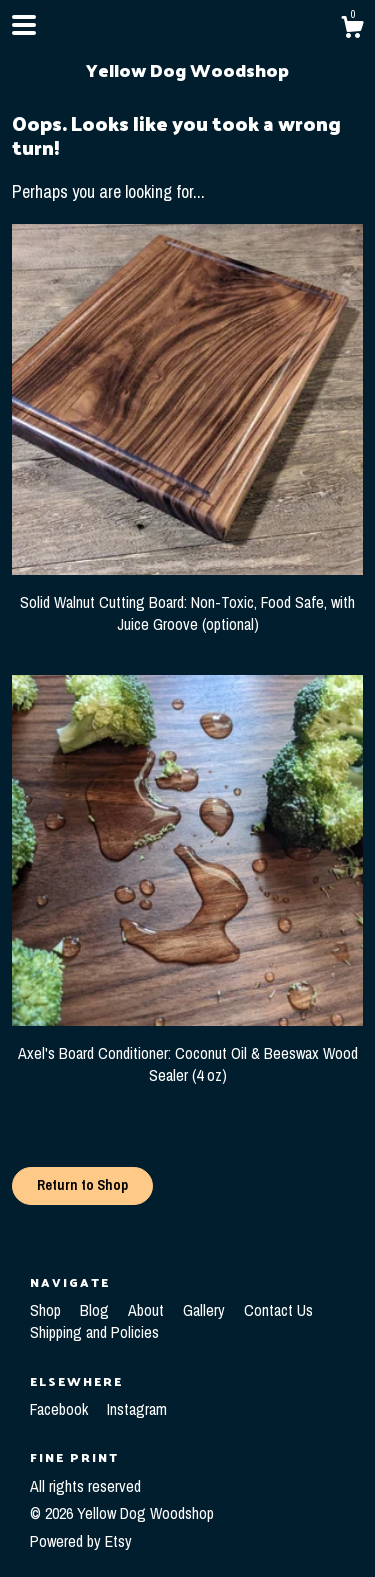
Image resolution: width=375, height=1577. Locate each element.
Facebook (61, 1409)
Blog (96, 1310)
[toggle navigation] (24, 25)
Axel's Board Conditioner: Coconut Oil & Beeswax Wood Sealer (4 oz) (187, 1052)
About (148, 1310)
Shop (47, 1310)
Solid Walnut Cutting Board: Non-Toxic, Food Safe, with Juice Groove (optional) (187, 601)
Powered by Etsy (81, 1541)
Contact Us (278, 1310)
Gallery (206, 1310)
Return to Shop (82, 1185)
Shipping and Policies (94, 1332)
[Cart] (352, 30)
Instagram (137, 1409)
